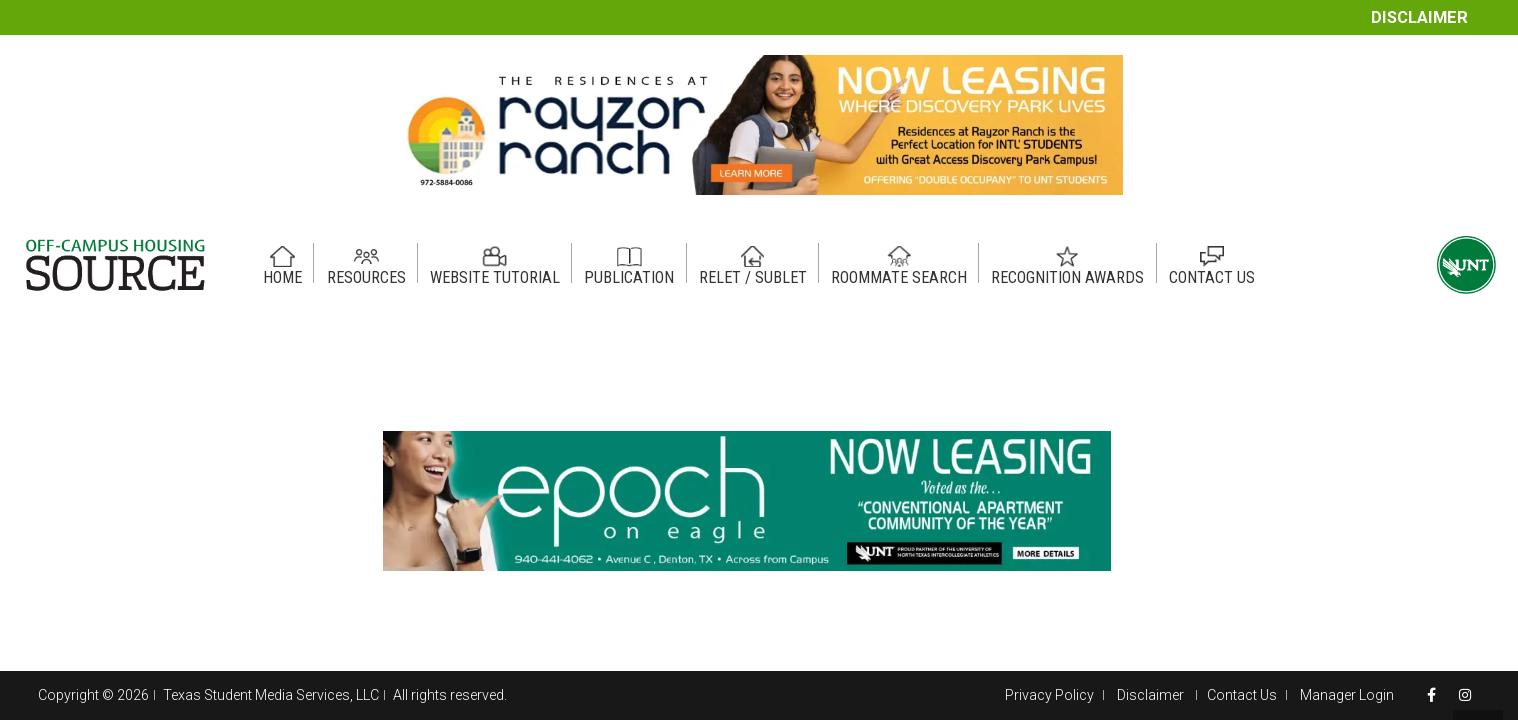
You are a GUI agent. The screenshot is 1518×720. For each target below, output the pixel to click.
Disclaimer (1419, 17)
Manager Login (1347, 695)
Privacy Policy (1049, 695)
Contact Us (1242, 695)
